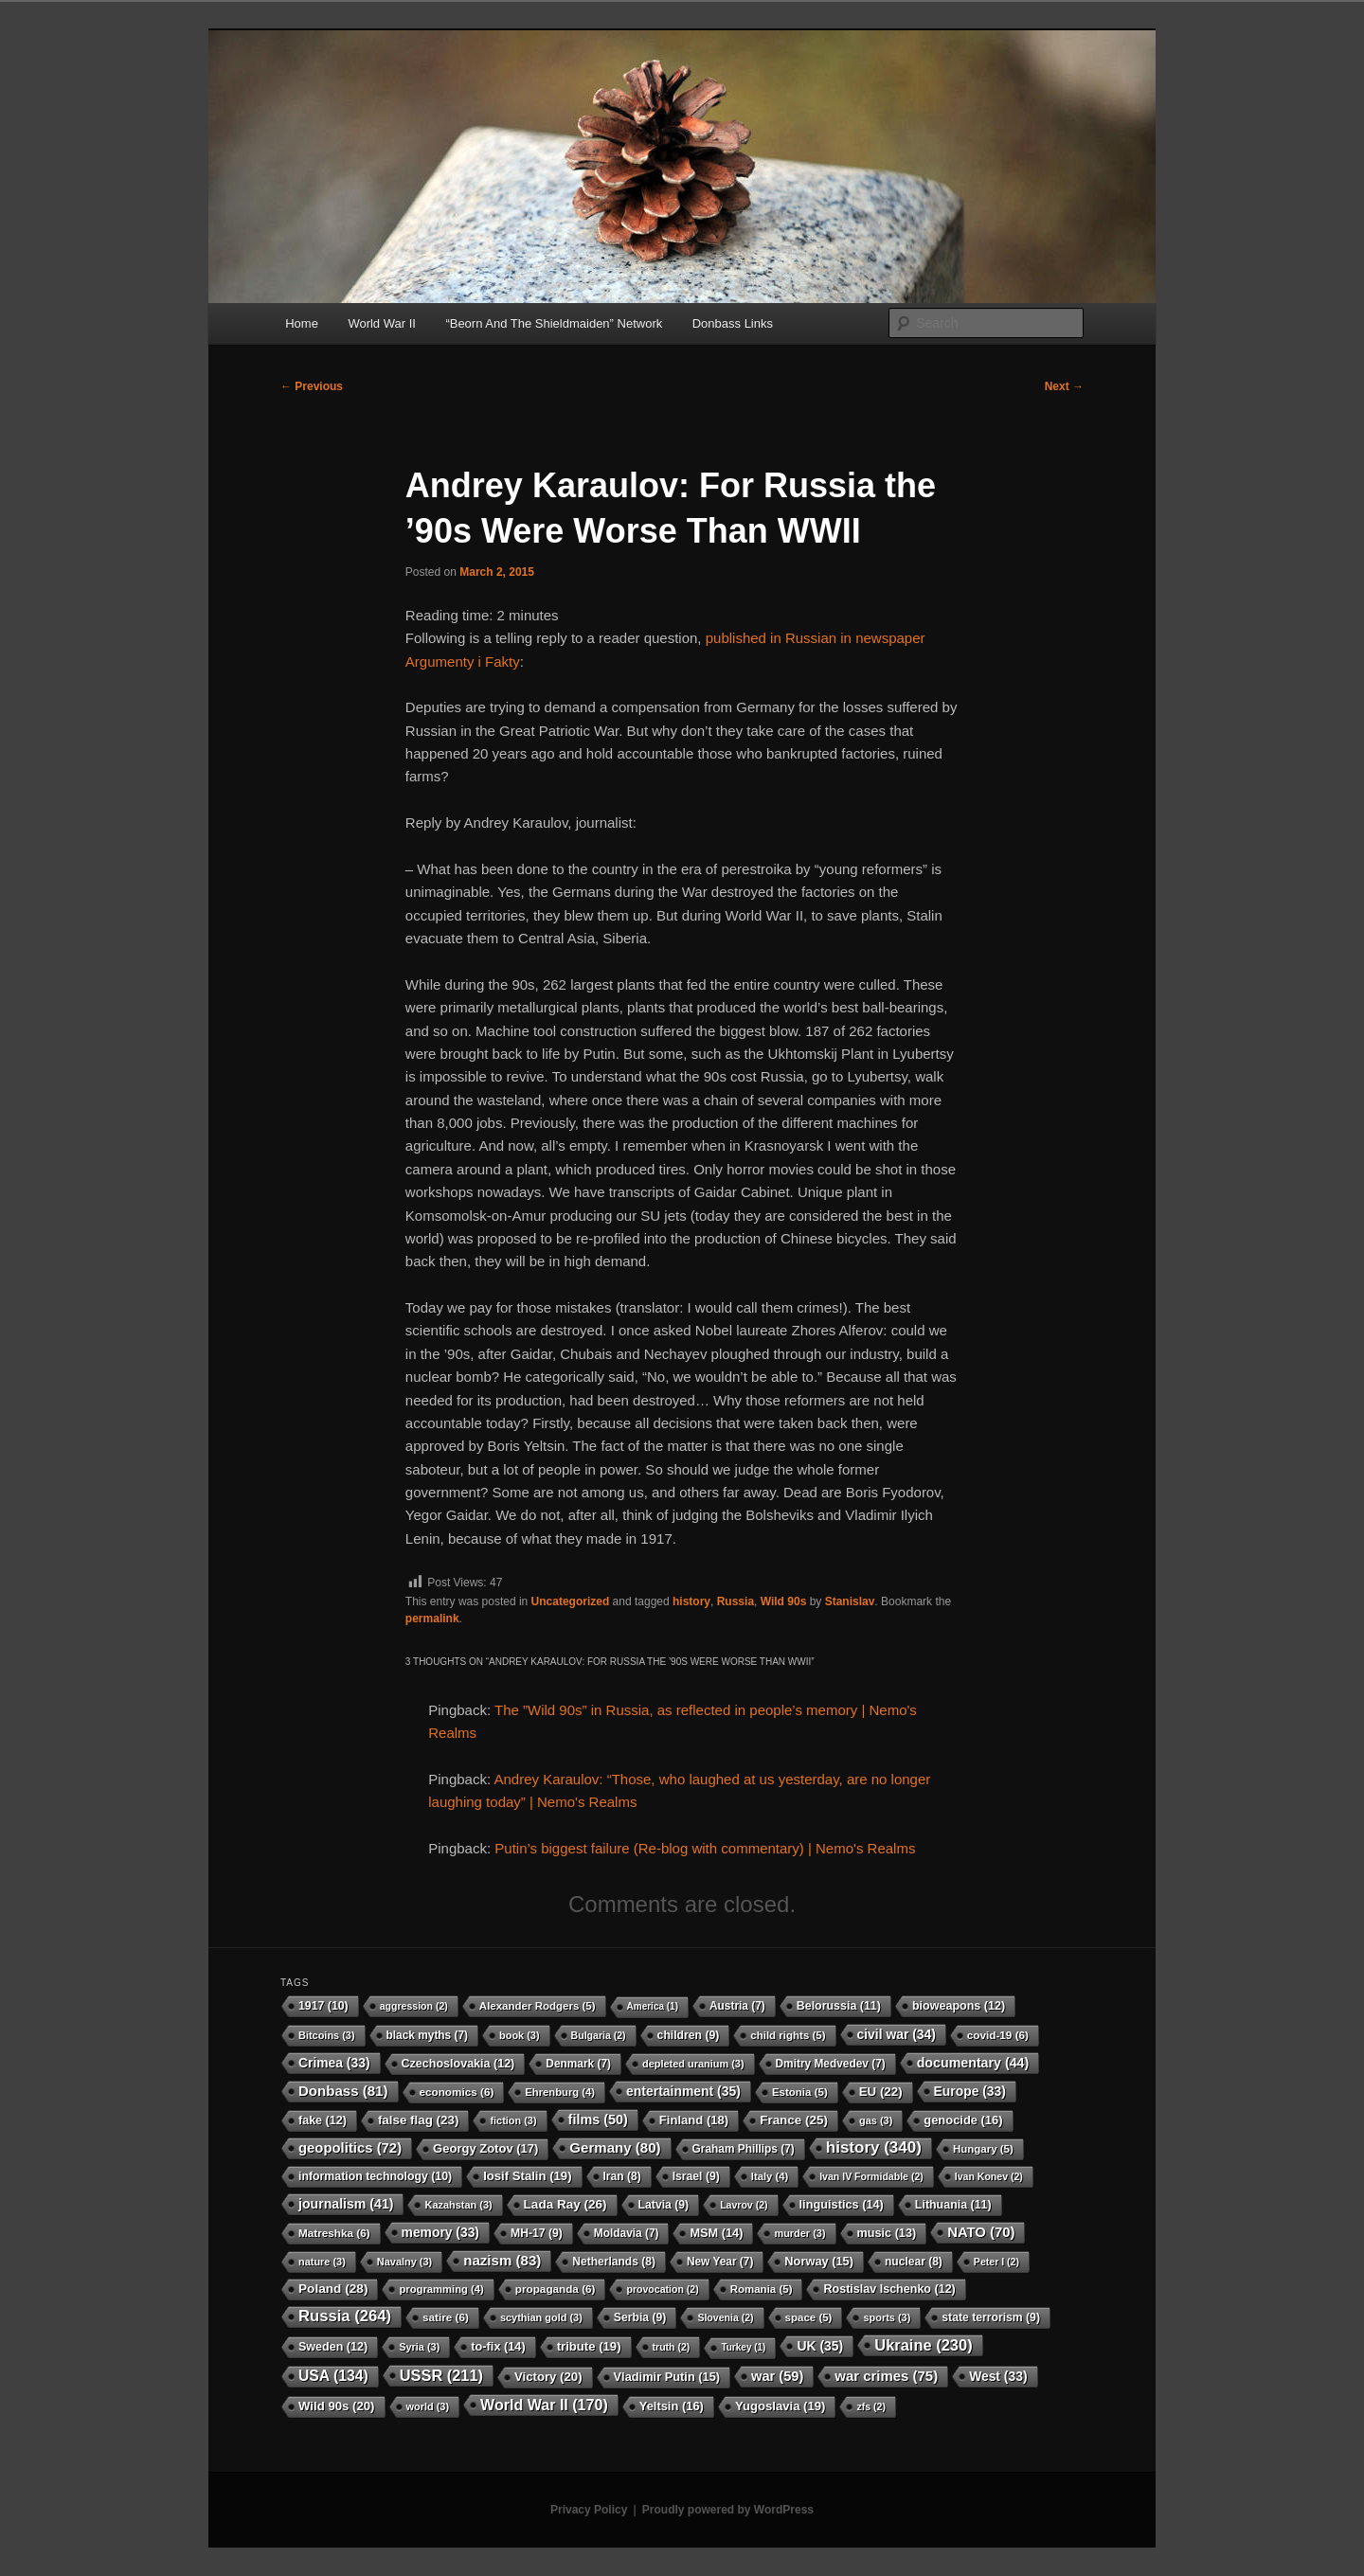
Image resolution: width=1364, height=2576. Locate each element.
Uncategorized (570, 1601)
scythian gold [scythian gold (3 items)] (541, 2317)
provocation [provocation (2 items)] (662, 2289)
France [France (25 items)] (794, 2120)
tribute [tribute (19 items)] (589, 2346)
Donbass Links (732, 323)
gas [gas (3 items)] (875, 2120)
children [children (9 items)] (688, 2035)
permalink (432, 1618)
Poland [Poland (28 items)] (333, 2288)
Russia (735, 1601)
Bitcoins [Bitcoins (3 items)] (326, 2035)
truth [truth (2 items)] (672, 2346)
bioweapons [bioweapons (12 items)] (958, 2005)
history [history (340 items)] (874, 2147)
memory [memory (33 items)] (440, 2232)
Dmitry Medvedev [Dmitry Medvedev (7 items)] (831, 2063)
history (691, 1601)
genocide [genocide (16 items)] (963, 2120)
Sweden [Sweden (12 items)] (333, 2346)
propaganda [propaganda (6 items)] (555, 2288)
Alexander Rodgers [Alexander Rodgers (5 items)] (537, 2006)
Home (301, 323)
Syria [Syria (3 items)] (419, 2346)
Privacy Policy (588, 2509)
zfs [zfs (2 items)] (870, 2406)
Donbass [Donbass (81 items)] (343, 2091)
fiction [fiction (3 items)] (513, 2120)
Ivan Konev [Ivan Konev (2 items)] (989, 2176)
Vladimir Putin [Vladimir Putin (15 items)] (667, 2377)
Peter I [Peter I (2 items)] (996, 2261)
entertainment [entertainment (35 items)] (683, 2091)
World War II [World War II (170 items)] (544, 2404)
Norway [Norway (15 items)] (818, 2261)
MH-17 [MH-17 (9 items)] (537, 2233)
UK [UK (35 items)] (820, 2345)
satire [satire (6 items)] (445, 2317)
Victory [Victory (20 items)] (548, 2377)
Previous (311, 386)
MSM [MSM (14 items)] (716, 2233)
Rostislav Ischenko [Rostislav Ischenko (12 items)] (889, 2289)
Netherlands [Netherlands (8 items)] (613, 2261)
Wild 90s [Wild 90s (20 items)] (336, 2406)
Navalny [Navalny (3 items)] (404, 2261)
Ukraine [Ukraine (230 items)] (923, 2344)
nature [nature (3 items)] (322, 2261)
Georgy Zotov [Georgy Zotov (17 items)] (485, 2148)
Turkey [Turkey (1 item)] (743, 2347)
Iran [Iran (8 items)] (622, 2176)
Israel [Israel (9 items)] (696, 2176)
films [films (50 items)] (598, 2119)
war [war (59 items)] (777, 2376)
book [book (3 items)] (519, 2035)
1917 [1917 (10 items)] (323, 2005)
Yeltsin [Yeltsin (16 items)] (671, 2406)
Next (1064, 386)
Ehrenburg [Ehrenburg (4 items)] (560, 2092)
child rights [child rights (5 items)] (787, 2035)
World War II (382, 323)
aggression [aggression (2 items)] (414, 2006)
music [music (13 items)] (887, 2233)
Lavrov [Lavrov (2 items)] (743, 2204)
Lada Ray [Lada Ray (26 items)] (565, 2204)
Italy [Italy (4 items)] (769, 2176)
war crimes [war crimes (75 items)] (886, 2376)
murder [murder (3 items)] (799, 2233)
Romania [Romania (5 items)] (761, 2289)
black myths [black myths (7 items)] (427, 2035)
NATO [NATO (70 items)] (980, 2232)
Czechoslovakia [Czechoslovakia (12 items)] (458, 2063)
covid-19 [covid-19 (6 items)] (998, 2035)
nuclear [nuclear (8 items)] (913, 2261)
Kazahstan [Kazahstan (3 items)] (458, 2204)
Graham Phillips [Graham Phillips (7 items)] (743, 2149)
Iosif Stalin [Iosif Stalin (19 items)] (527, 2176)
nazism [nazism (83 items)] (502, 2260)
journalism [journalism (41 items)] (345, 2203)
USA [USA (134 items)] (333, 2376)
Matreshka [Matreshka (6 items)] (334, 2233)
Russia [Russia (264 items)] (344, 2316)
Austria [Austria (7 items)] (737, 2005)
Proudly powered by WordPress (728, 2509)
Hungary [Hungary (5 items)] (983, 2149)
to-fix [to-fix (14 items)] (498, 2346)
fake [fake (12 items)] (322, 2120)
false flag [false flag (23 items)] (418, 2120)
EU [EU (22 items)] (881, 2091)
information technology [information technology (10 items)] (375, 2176)
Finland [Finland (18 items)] (693, 2120)
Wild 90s (784, 1601)
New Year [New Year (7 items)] (720, 2261)
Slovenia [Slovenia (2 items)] (725, 2317)
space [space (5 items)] (809, 2317)
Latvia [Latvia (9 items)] (664, 2204)
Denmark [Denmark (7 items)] (578, 2063)
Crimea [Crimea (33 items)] (334, 2062)
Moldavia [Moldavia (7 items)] (626, 2233)
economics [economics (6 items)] (457, 2091)
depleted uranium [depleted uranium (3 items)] (693, 2063)
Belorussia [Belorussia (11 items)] (839, 2005)
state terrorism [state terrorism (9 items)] (991, 2317)
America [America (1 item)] (652, 2006)
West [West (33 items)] (998, 2376)
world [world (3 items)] (428, 2406)
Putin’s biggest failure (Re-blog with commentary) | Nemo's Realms (704, 1848)
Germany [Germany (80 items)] (614, 2147)
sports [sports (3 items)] (886, 2317)
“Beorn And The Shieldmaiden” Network (553, 323)
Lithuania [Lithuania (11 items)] (953, 2204)
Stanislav (850, 1601)
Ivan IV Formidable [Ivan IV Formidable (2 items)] (871, 2176)
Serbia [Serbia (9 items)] (640, 2317)
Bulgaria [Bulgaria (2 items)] (598, 2035)
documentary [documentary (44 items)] (973, 2062)
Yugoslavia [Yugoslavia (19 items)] (780, 2406)
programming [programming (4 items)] (441, 2289)
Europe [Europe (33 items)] (970, 2091)
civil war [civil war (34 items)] (896, 2034)
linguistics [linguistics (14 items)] (841, 2204)
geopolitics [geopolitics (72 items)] (350, 2148)
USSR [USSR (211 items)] (441, 2375)
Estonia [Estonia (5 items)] (800, 2092)
